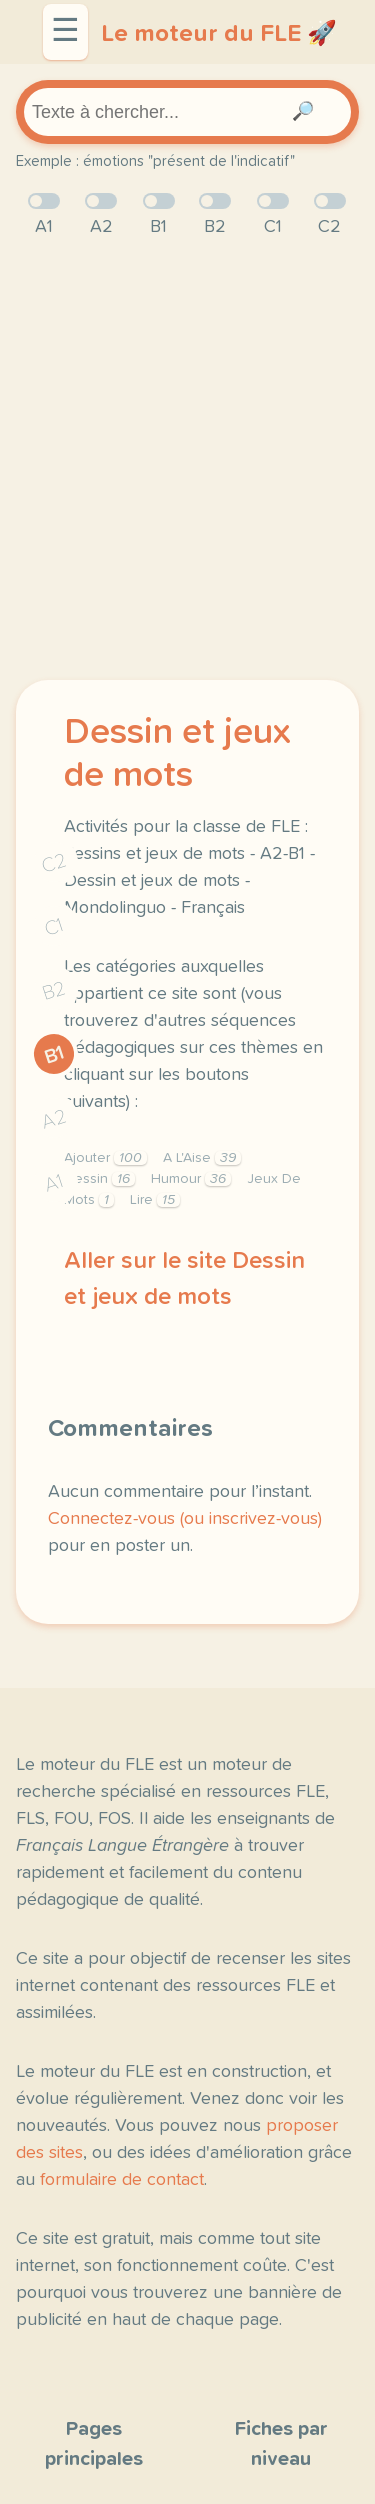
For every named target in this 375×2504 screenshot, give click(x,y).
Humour (191, 1179)
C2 (54, 862)
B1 (54, 1054)
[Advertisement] (187, 460)
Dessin (99, 1179)
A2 (54, 1118)
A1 (54, 1182)
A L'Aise (202, 1158)
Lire (155, 1200)
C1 (54, 926)
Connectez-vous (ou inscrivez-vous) (185, 1519)
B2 (54, 990)
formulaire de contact (122, 2180)
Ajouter (105, 1158)
